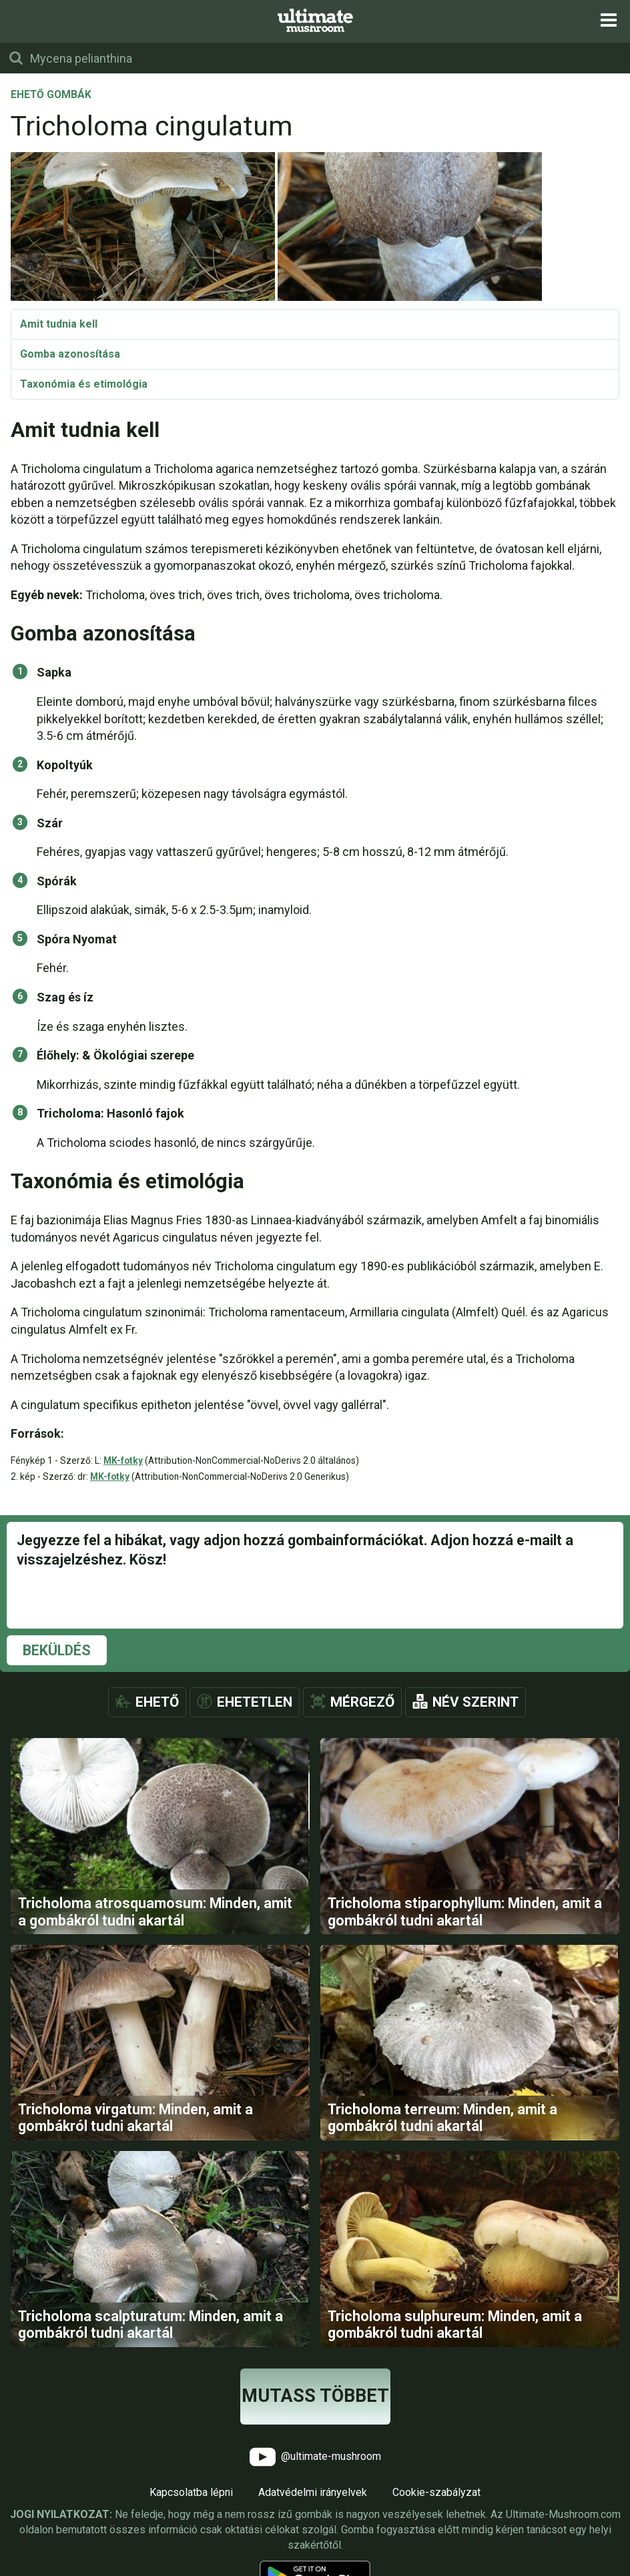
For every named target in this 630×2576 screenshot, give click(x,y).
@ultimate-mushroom (315, 2459)
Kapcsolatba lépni (191, 2494)
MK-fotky (123, 1460)
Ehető (157, 1702)
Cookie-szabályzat (436, 2494)
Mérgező (362, 1702)
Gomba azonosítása (70, 354)
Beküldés (57, 1650)
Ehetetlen (254, 1702)
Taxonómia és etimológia (83, 384)
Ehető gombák (51, 95)
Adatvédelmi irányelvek (312, 2494)
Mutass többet (315, 2398)
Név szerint (475, 1702)
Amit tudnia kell (58, 324)
